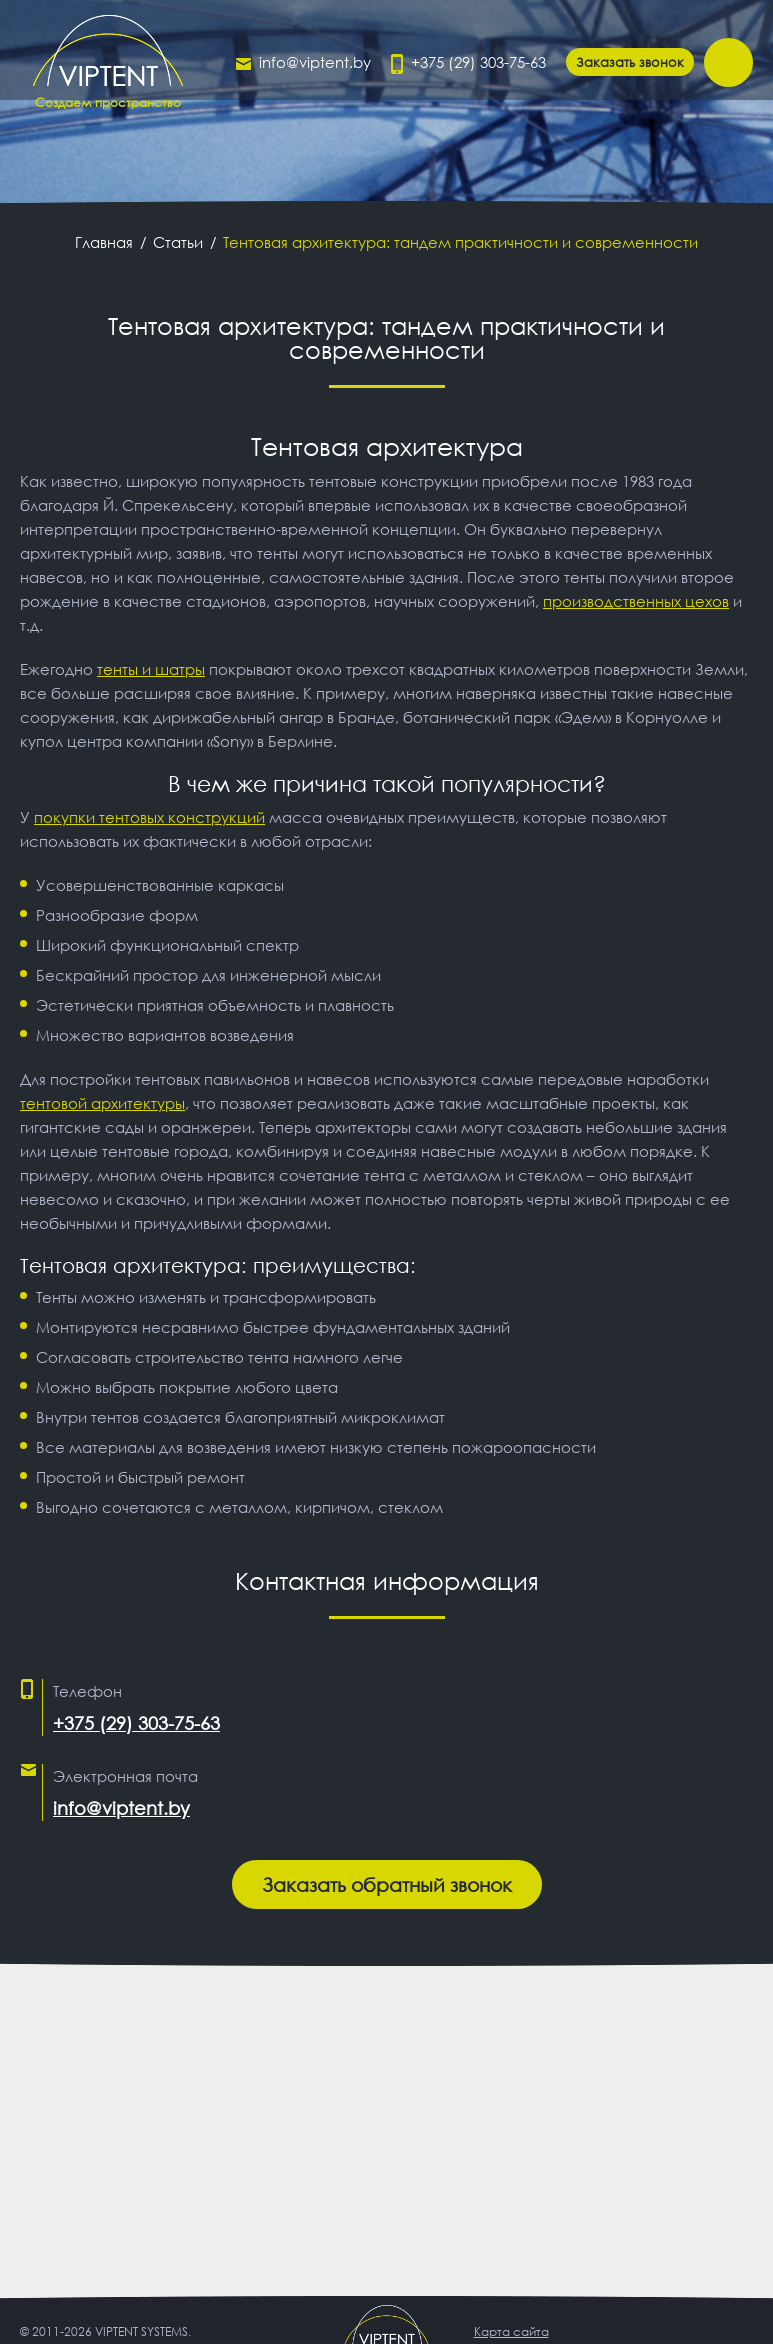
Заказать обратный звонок (387, 1884)
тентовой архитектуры (102, 1103)
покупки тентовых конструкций (149, 817)
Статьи (178, 242)
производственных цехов (636, 601)
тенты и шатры (151, 669)
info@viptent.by (315, 62)
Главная (104, 242)
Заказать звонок (630, 62)
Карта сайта (511, 2331)
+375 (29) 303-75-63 (478, 62)
